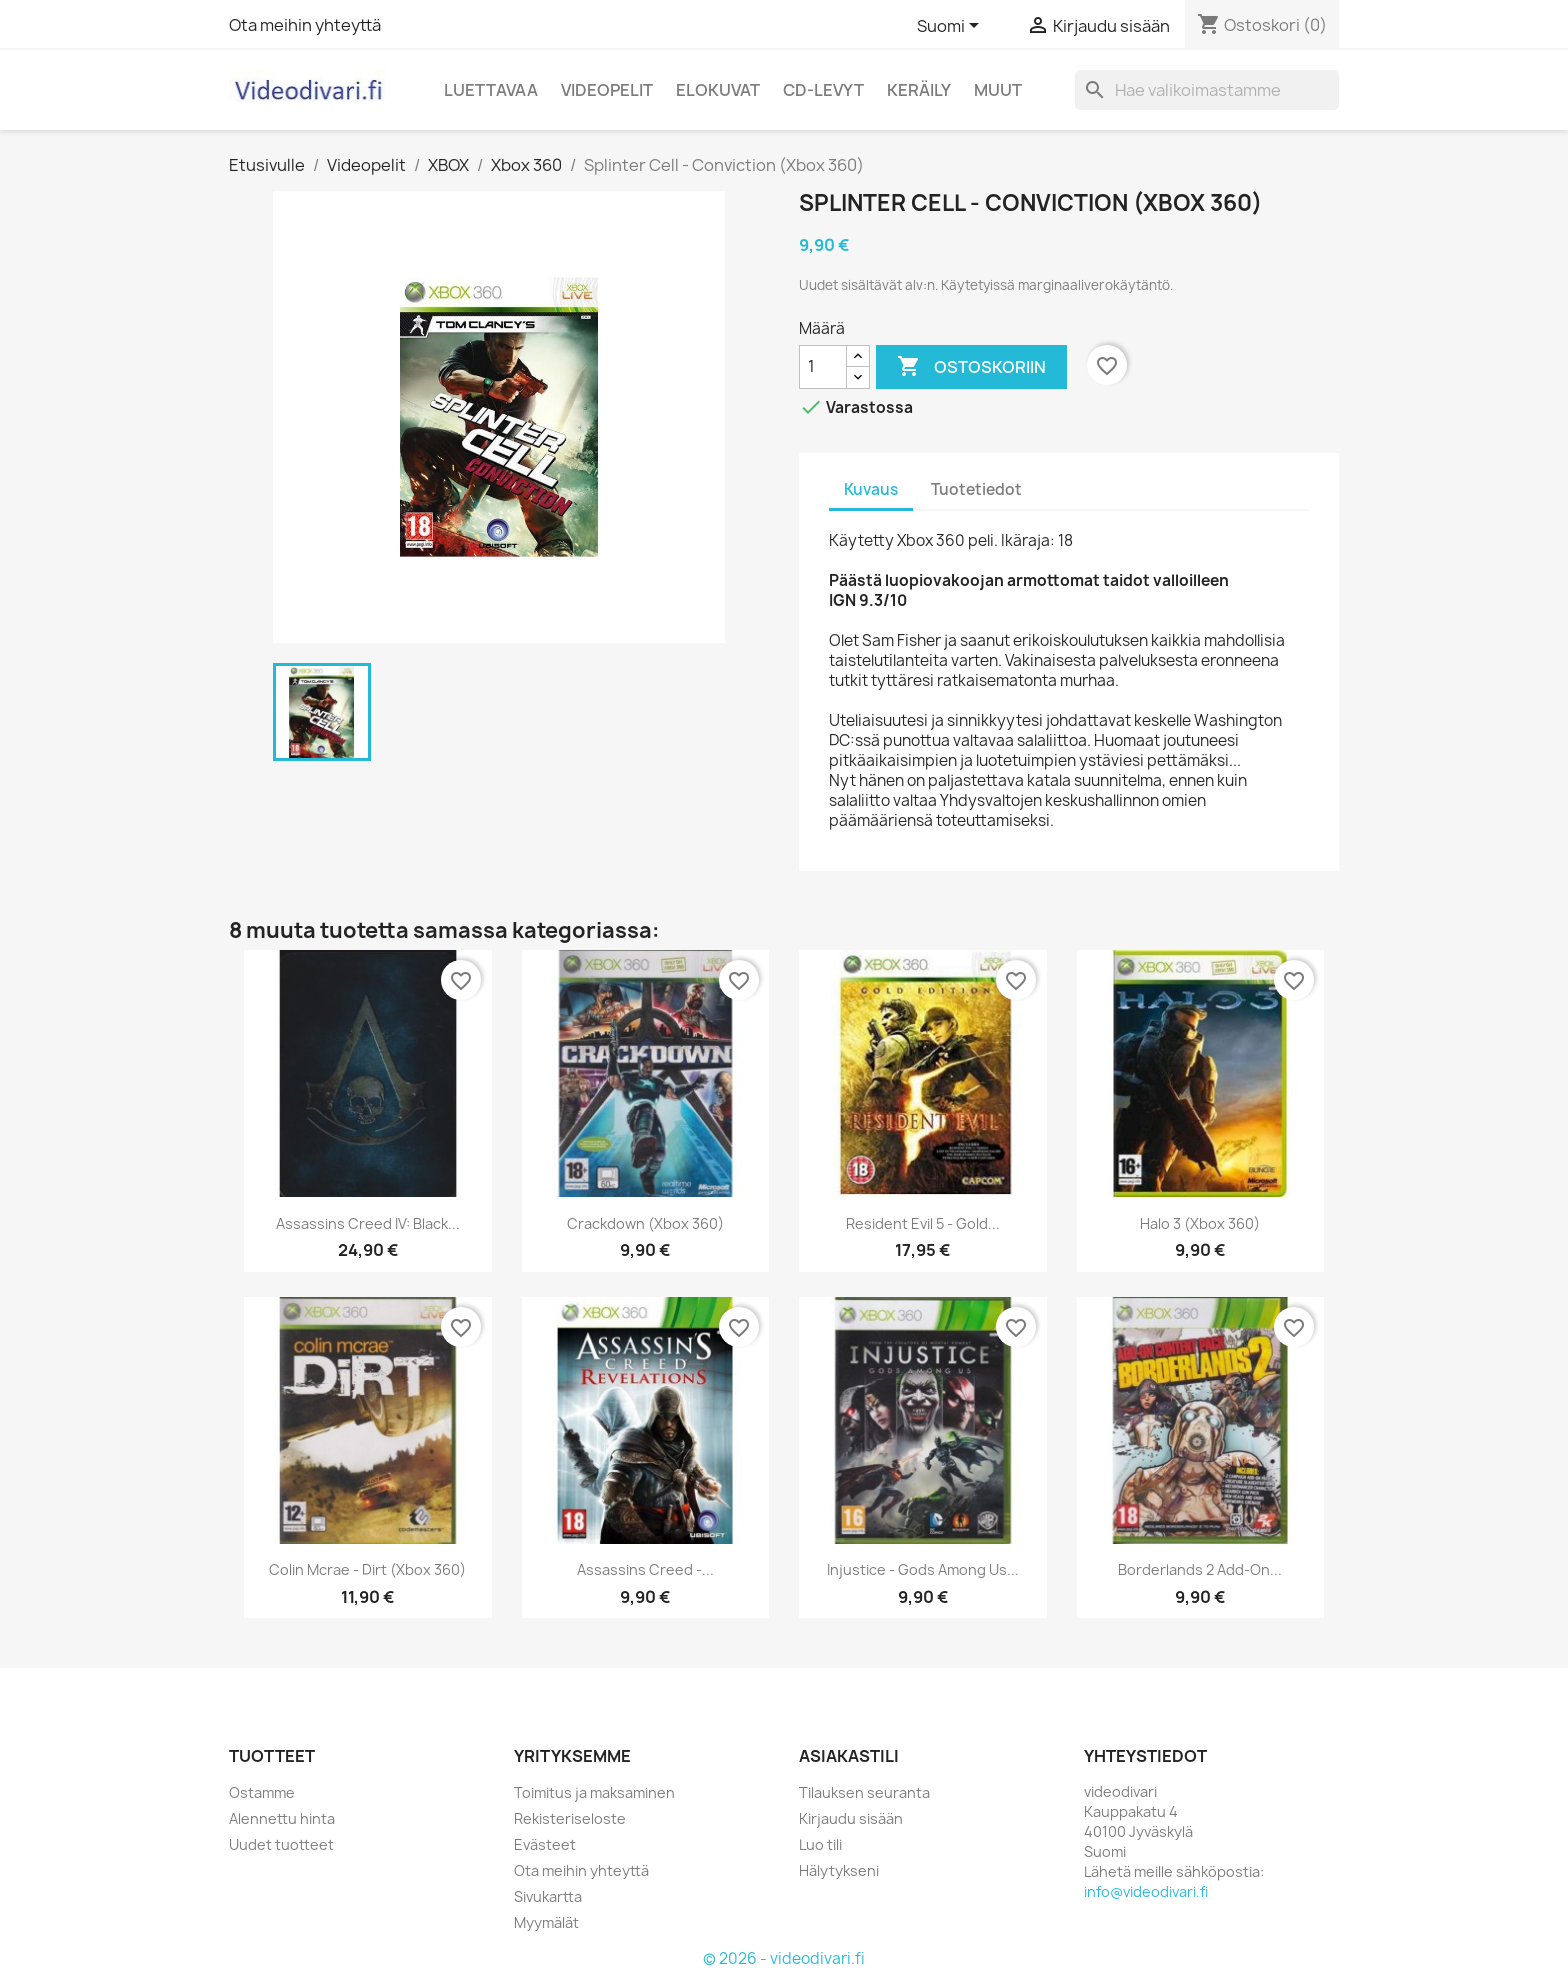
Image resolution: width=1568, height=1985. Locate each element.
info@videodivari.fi (1146, 1891)
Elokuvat (718, 90)
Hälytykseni (839, 1870)
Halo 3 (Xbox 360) (1200, 1223)
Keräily (919, 90)
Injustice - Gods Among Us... (923, 1569)
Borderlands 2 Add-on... (1200, 1569)
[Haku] (1207, 90)
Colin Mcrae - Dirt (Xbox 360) (367, 1569)
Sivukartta (548, 1896)
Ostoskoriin (971, 367)
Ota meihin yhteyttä (305, 25)
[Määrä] (823, 367)
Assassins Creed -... (645, 1569)
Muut (998, 90)
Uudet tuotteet (281, 1844)
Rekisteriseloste (570, 1818)
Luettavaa (491, 90)
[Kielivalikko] (951, 27)
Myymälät (546, 1922)
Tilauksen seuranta (864, 1792)
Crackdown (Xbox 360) (645, 1223)
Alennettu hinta (282, 1818)
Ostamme (262, 1792)
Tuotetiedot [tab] (976, 489)
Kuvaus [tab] (871, 489)
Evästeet (545, 1844)
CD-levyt (823, 90)
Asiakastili (849, 1756)
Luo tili (820, 1844)
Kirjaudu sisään (851, 1818)
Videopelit (607, 90)
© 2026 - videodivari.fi (784, 1958)
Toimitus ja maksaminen (594, 1792)
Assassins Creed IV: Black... (368, 1223)
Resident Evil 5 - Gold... (923, 1223)
